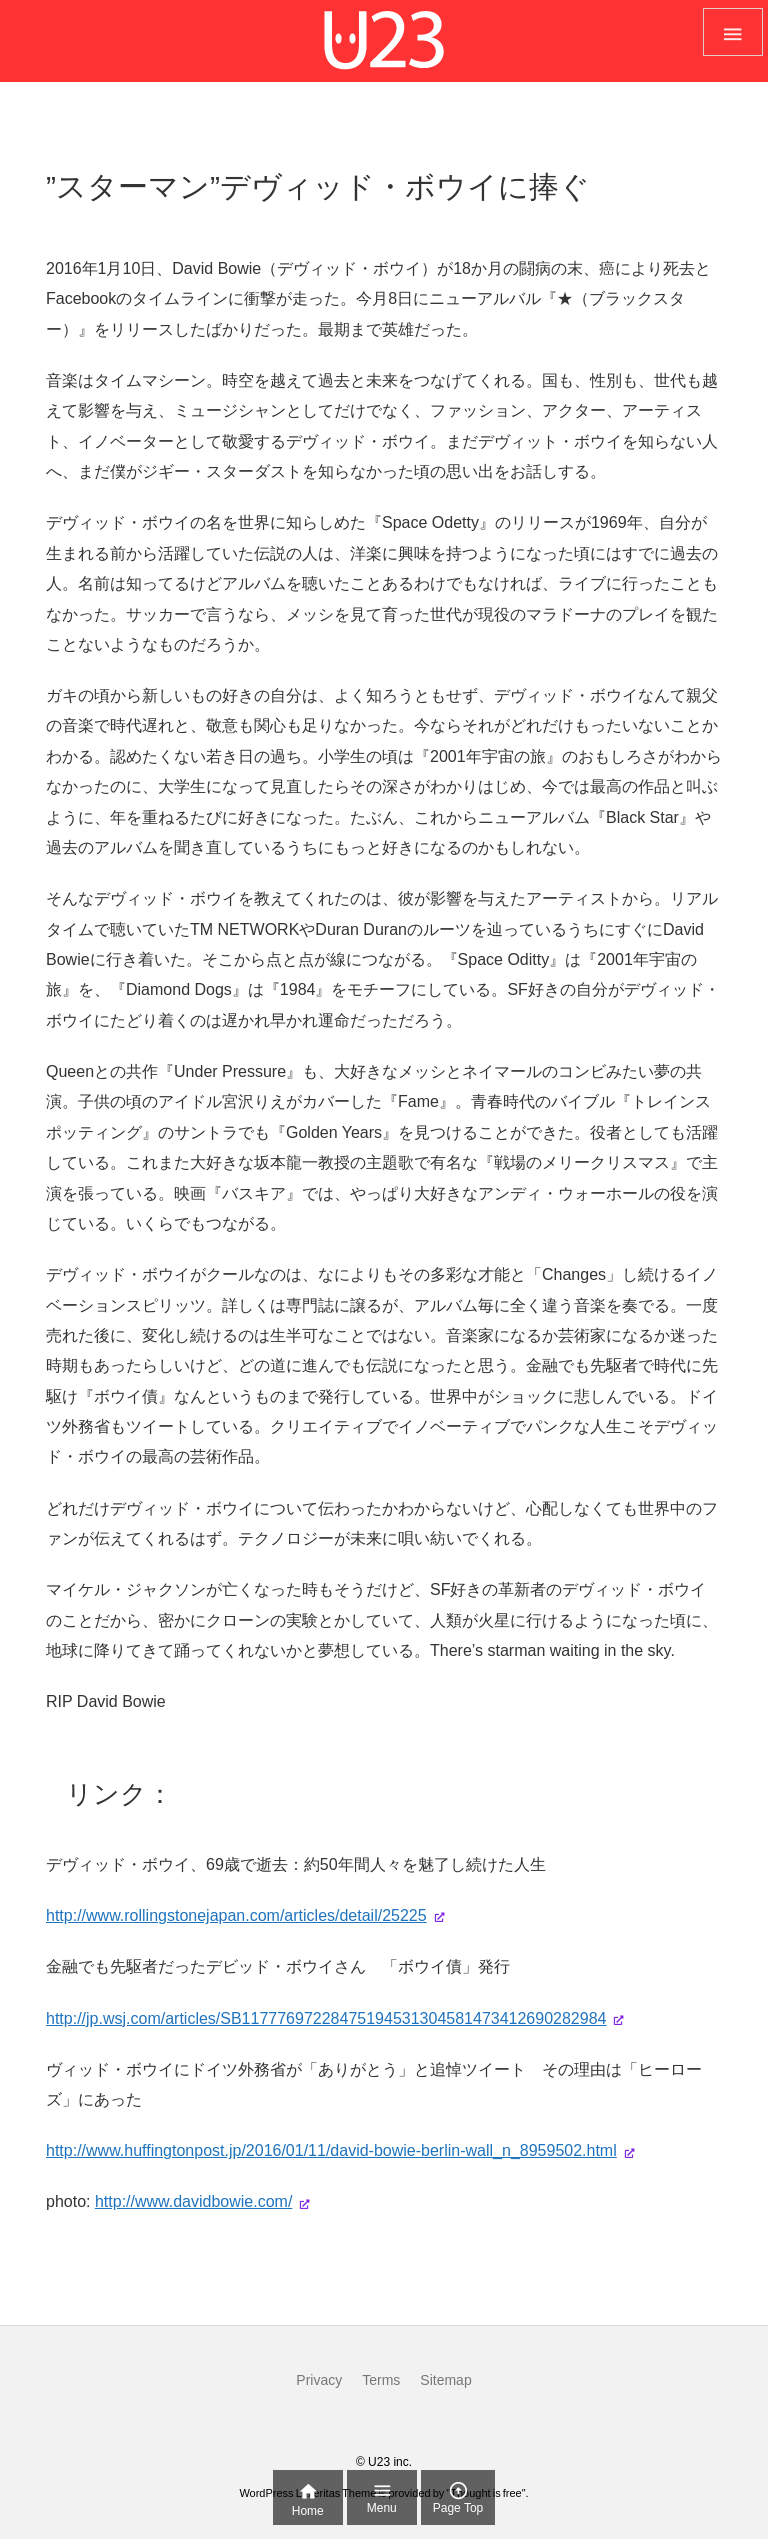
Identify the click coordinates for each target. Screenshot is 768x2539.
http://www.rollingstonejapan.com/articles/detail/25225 (236, 1915)
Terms (381, 2380)
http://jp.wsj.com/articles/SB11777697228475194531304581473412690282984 (326, 2018)
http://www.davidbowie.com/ (193, 2201)
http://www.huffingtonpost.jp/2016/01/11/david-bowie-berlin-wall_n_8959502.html (331, 2150)
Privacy (319, 2380)
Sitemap (445, 2380)
